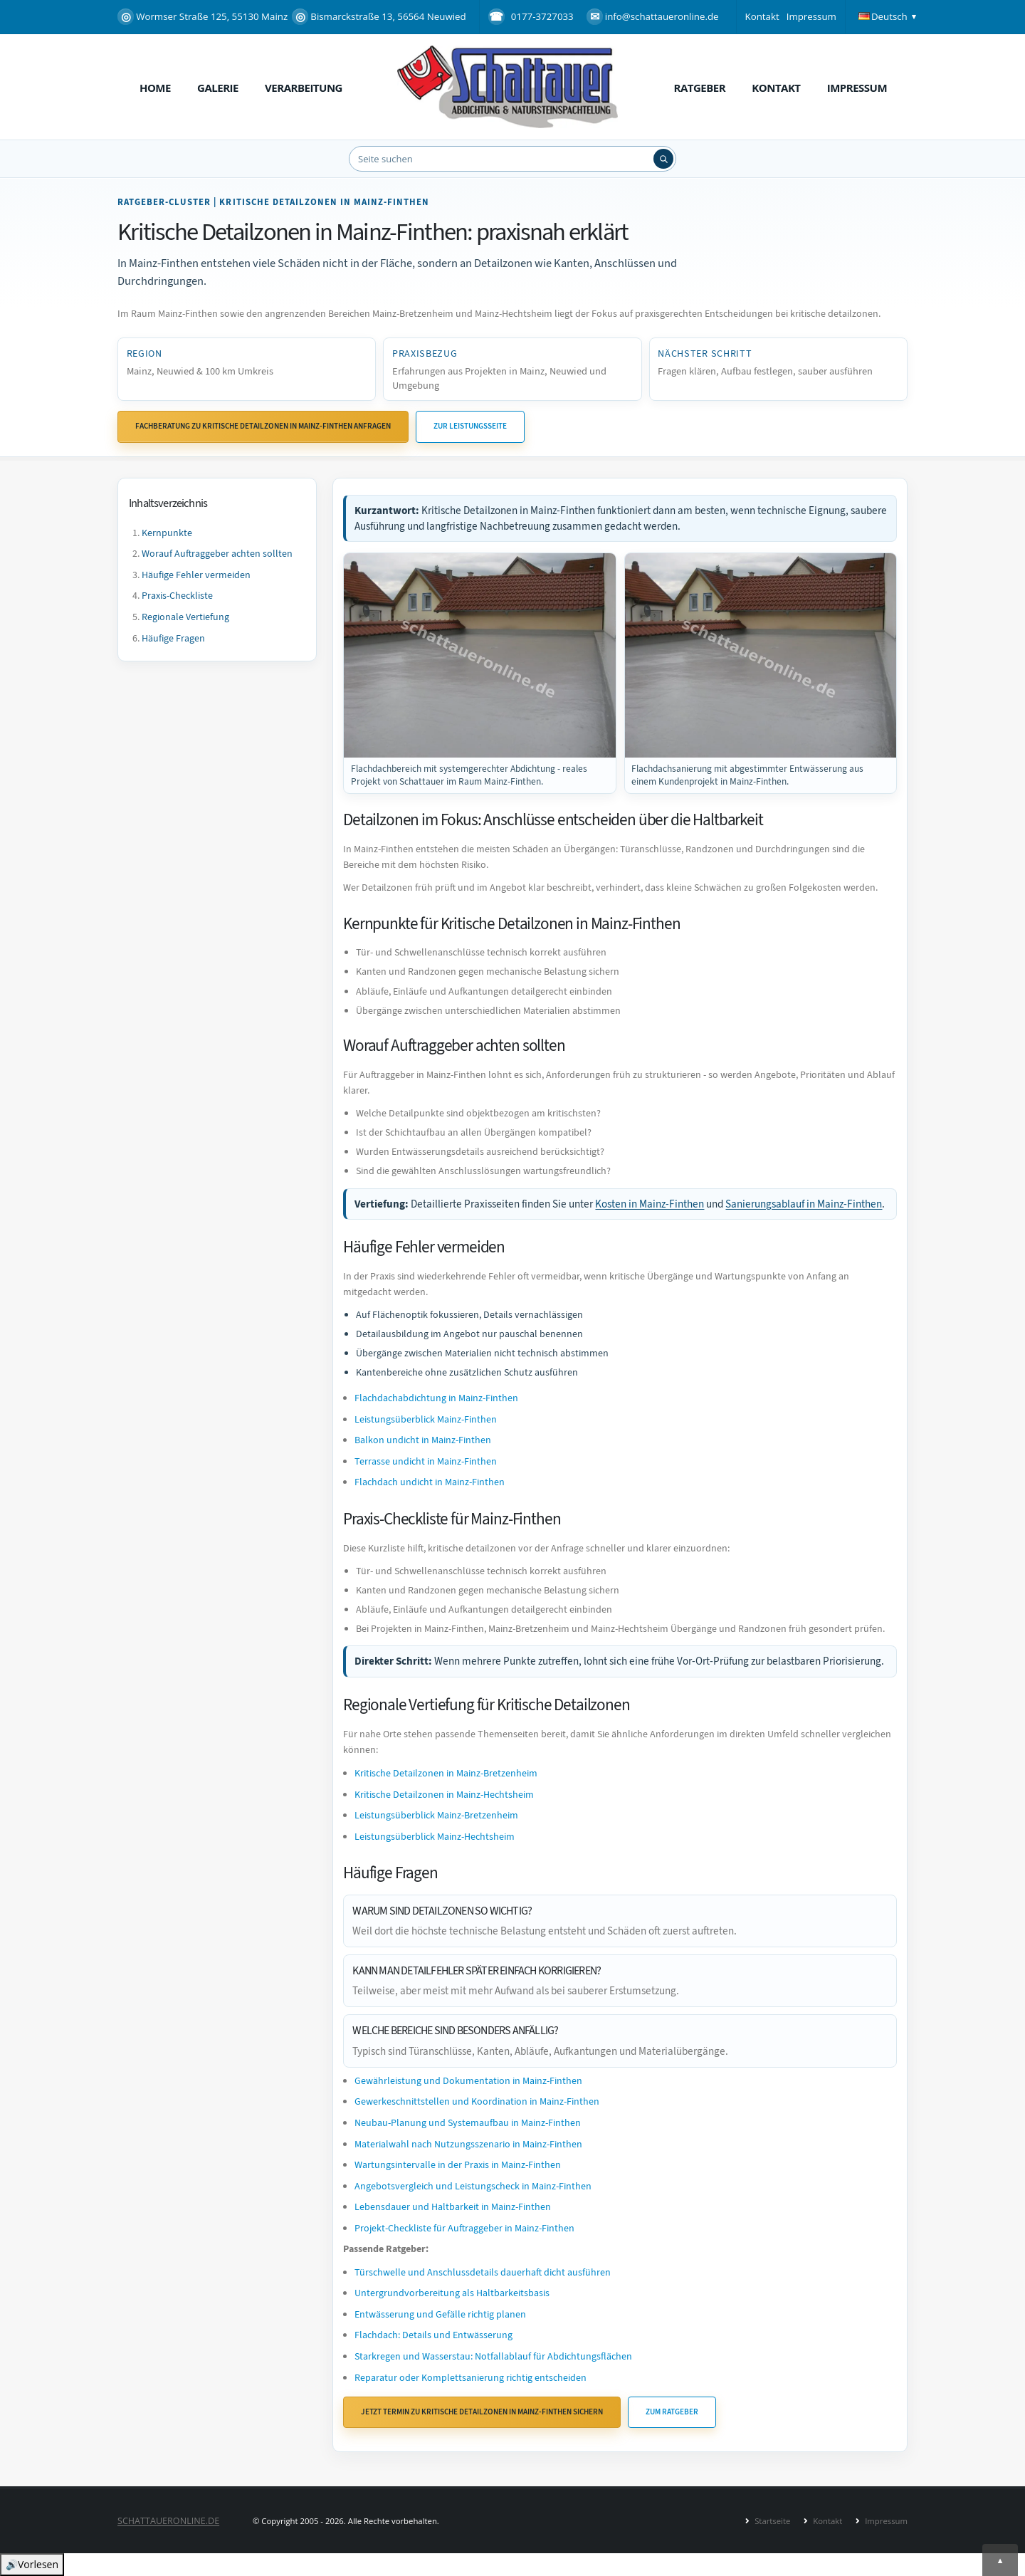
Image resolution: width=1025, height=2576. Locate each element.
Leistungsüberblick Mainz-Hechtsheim (434, 1836)
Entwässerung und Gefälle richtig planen (440, 2314)
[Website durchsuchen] (512, 159)
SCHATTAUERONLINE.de (168, 2521)
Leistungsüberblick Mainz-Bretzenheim (436, 1815)
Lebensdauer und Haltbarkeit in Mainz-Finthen (452, 2207)
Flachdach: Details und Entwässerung (433, 2335)
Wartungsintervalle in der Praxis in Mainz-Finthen (457, 2165)
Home (155, 87)
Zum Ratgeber (672, 2412)
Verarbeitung (303, 87)
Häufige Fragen (173, 638)
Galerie (217, 87)
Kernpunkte (167, 533)
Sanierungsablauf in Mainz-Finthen (803, 1204)
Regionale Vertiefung (185, 617)
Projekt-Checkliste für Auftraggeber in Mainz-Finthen (464, 2228)
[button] (888, 16)
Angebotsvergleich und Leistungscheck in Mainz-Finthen (473, 2186)
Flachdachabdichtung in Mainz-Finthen (436, 1398)
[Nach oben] (1000, 2560)
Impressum (811, 16)
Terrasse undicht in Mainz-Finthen (425, 1461)
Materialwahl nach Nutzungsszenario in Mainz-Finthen (468, 2144)
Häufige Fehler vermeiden (196, 575)
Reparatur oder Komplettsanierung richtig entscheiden (470, 2377)
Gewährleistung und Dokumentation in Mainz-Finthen (468, 2081)
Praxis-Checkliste (177, 595)
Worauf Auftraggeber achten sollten (217, 553)
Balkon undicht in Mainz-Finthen (422, 1440)
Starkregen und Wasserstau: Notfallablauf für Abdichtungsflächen (493, 2356)
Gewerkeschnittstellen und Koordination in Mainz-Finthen (476, 2101)
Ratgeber (700, 87)
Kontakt (762, 16)
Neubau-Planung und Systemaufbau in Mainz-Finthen (467, 2123)
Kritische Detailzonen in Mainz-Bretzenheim (445, 1773)
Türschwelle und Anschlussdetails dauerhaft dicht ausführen (482, 2272)
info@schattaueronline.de (653, 17)
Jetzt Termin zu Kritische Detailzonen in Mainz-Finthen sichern (482, 2412)
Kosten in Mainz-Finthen (649, 1204)
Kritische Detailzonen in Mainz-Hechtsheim (444, 1794)
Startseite (771, 2520)
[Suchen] (663, 159)
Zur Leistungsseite (470, 426)
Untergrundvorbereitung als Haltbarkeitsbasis (452, 2293)
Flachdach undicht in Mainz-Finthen (429, 1482)
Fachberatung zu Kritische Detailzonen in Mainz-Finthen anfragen (263, 426)
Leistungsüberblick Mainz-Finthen (425, 1419)
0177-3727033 (542, 16)
